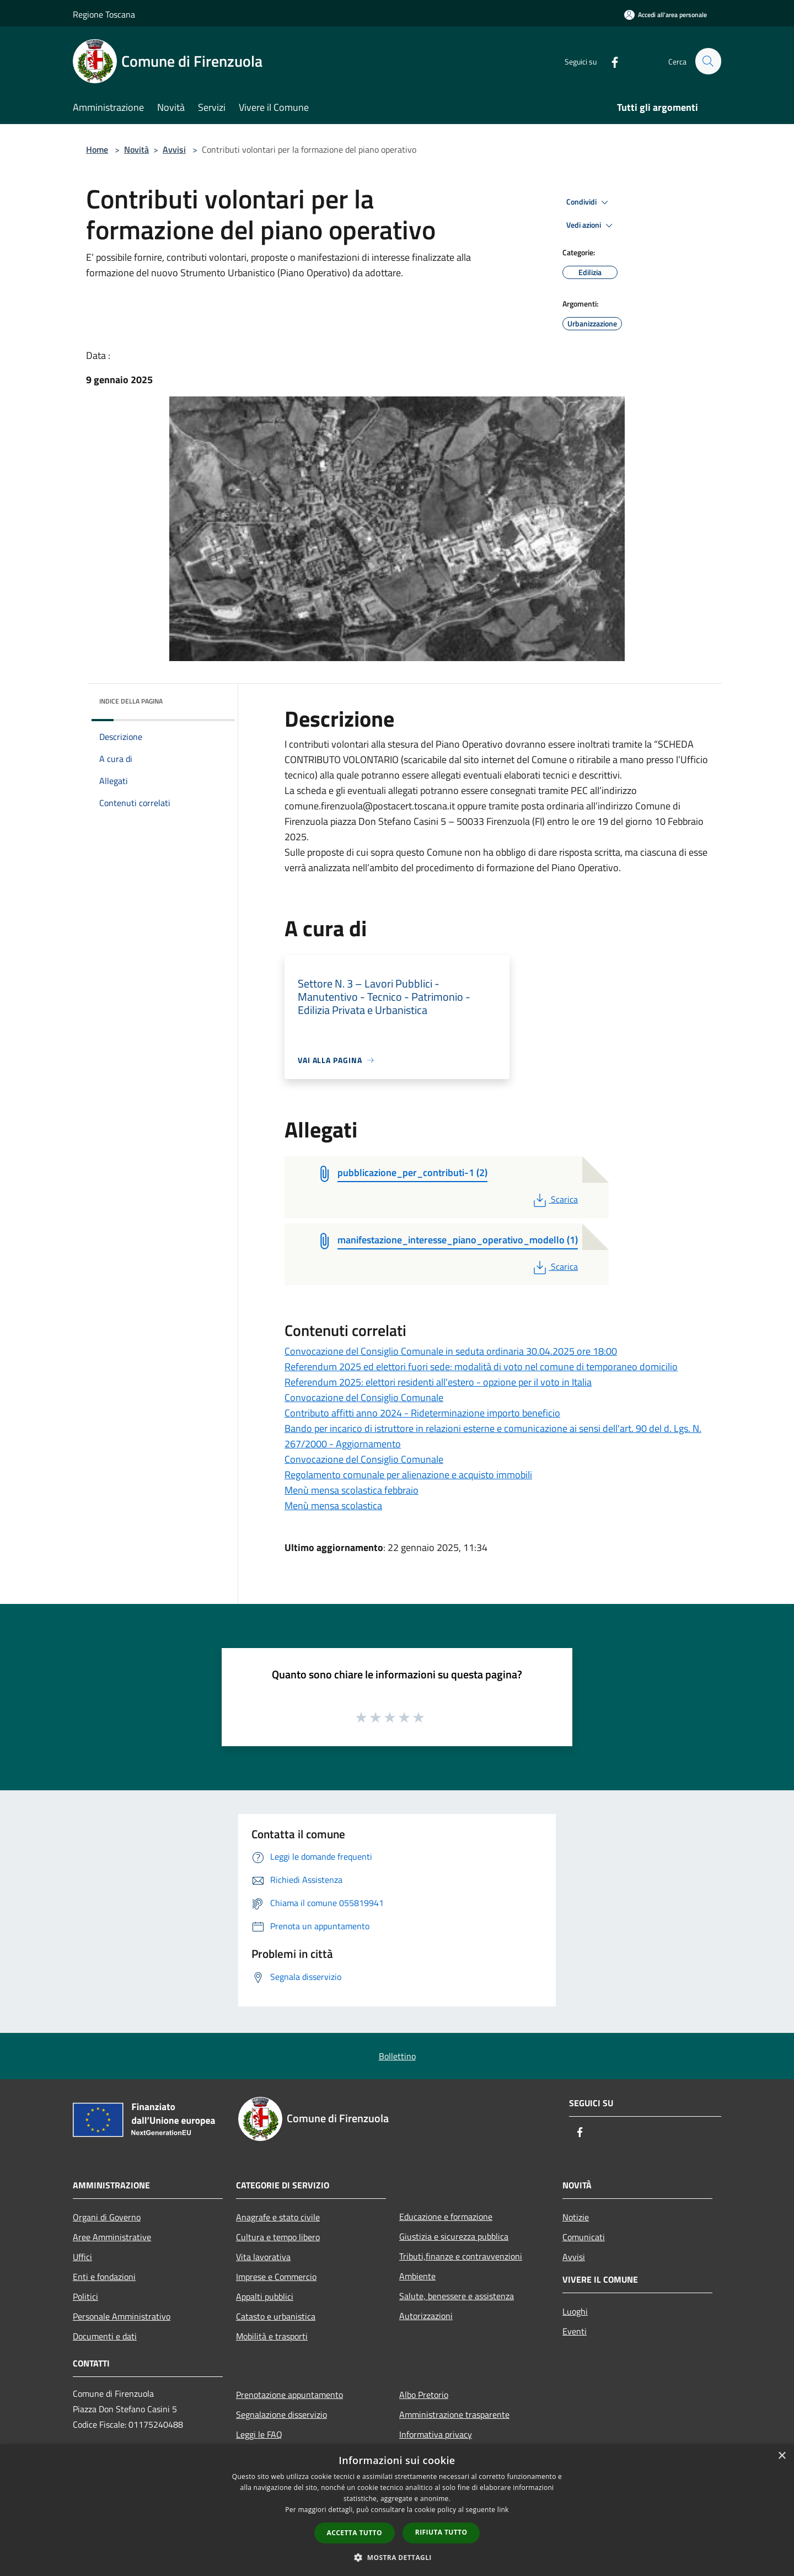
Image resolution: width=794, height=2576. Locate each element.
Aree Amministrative (112, 2237)
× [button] (781, 2456)
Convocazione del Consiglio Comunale (364, 1397)
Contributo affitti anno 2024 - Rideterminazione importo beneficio (422, 1412)
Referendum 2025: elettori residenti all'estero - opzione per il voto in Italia (438, 1382)
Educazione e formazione (445, 2216)
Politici (85, 2296)
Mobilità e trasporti (272, 2336)
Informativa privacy (435, 2434)
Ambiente (417, 2276)
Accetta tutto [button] (354, 2532)
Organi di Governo (107, 2217)
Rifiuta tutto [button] (441, 2532)
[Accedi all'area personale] (665, 15)
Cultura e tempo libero (278, 2237)
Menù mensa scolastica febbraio (352, 1490)
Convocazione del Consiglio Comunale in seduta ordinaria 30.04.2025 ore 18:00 (451, 1351)
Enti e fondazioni (104, 2276)
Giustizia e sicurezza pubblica (453, 2236)
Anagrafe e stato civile (278, 2217)
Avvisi (174, 149)
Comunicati (583, 2237)
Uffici (82, 2256)
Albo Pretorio (423, 2394)
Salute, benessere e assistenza (456, 2296)
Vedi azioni (591, 225)
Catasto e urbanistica (275, 2316)
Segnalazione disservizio (281, 2414)
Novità (136, 149)
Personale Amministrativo (121, 2316)
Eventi (574, 2331)
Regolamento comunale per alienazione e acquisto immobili (408, 1474)
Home (97, 149)
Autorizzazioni (426, 2315)
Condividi (588, 202)
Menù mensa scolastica (333, 1505)
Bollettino (397, 2056)
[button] (397, 2557)
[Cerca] (708, 61)
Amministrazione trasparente (454, 2414)
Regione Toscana (104, 14)
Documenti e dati (105, 2336)
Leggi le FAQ (259, 2434)
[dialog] (397, 2510)
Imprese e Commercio (276, 2276)
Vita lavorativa (263, 2256)
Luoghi (575, 2311)
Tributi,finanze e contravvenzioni (460, 2256)
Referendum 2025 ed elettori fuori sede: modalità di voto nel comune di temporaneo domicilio (481, 1366)
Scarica (554, 1199)
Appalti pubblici (264, 2296)
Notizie (575, 2217)
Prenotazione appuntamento (289, 2394)
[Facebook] (610, 60)
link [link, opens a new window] (503, 2509)
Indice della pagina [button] (131, 701)
